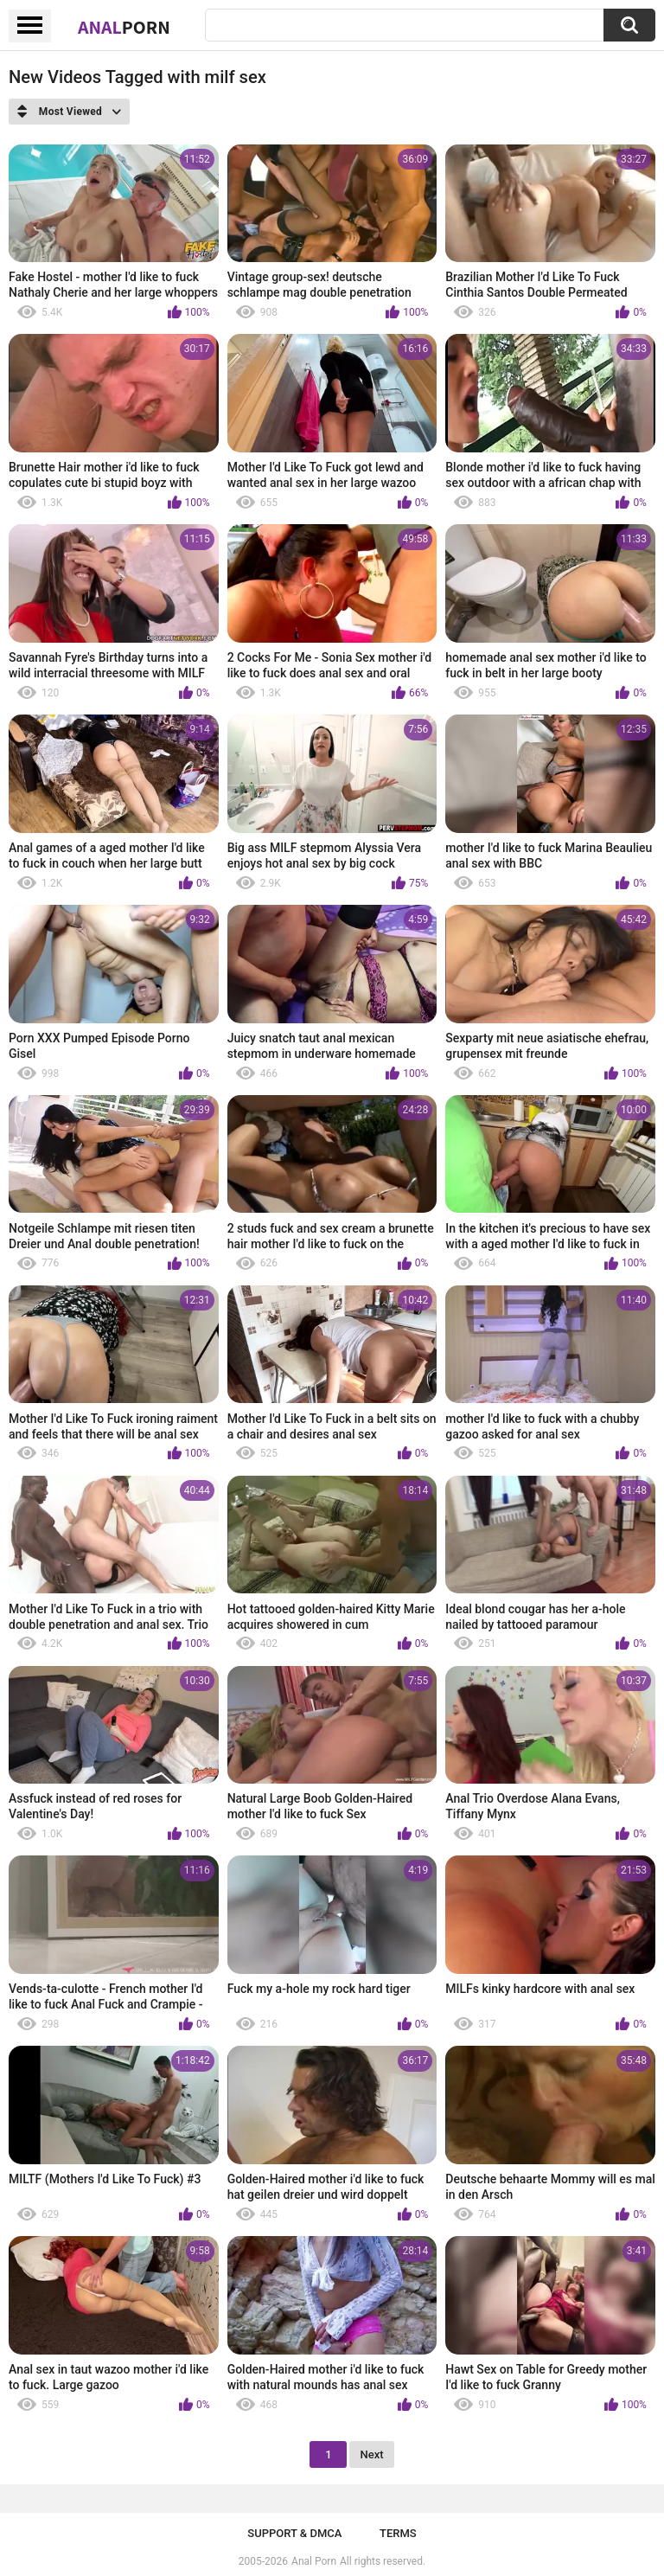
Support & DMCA (294, 2533)
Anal (124, 27)
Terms (398, 2533)
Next (371, 2454)
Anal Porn (313, 2561)
